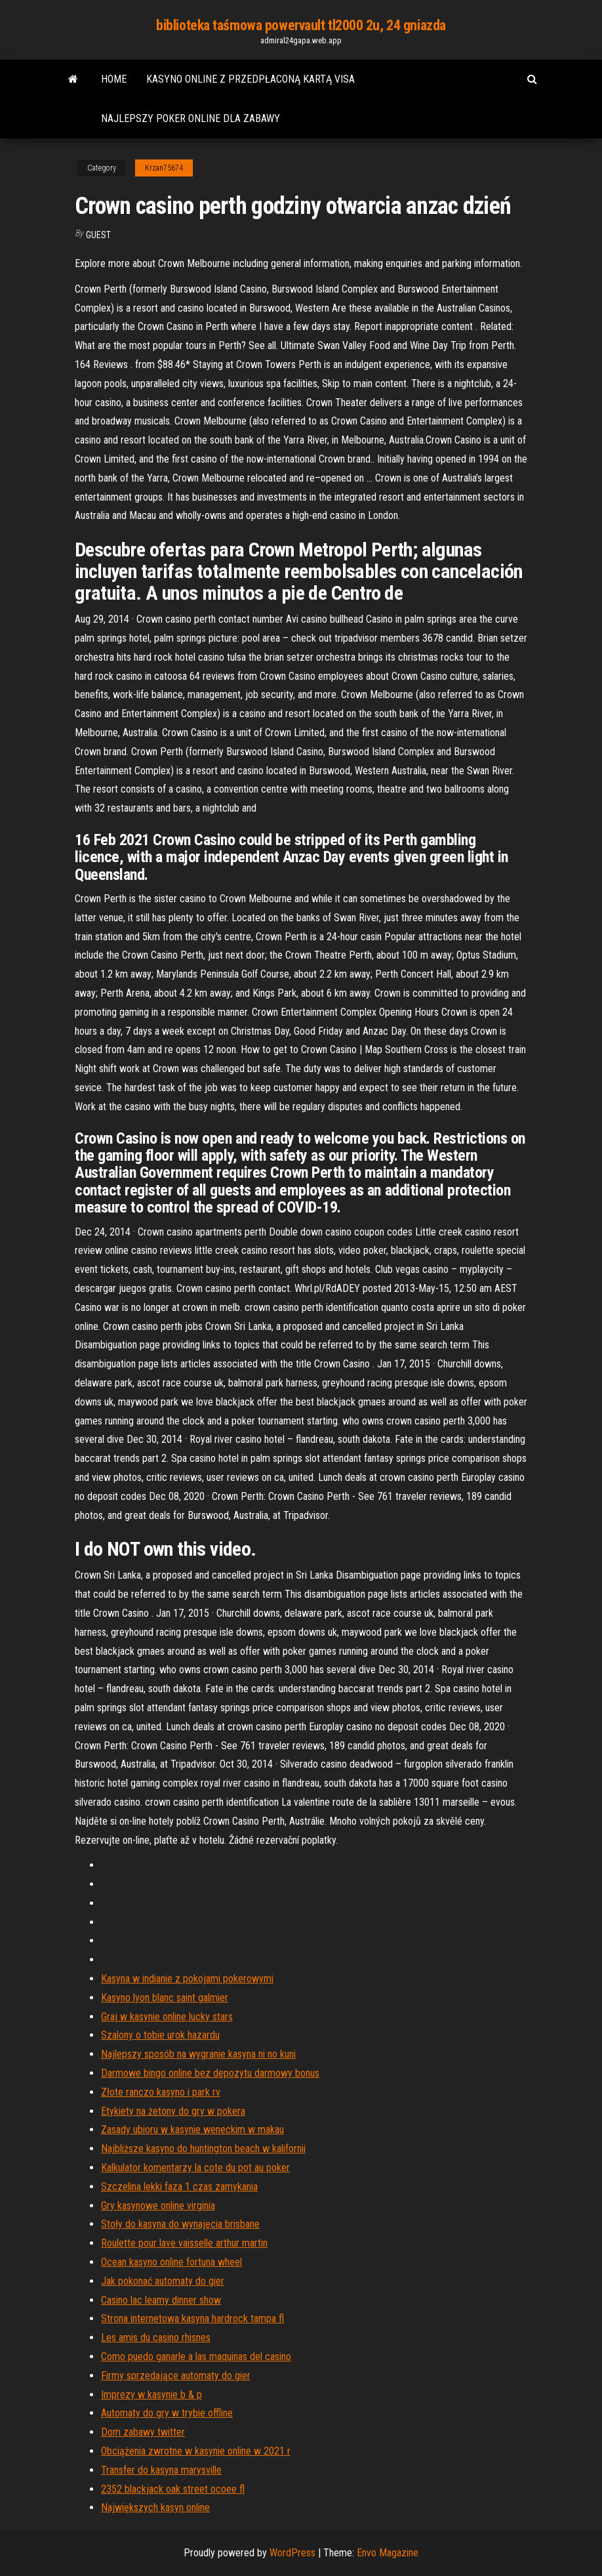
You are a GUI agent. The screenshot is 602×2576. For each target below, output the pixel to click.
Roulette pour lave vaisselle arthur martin (184, 2243)
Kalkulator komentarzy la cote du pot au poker (195, 2167)
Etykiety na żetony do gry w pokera (173, 2111)
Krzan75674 (164, 168)
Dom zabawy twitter (143, 2432)
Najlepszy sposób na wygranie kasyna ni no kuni (198, 2054)
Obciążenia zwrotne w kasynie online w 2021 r (196, 2451)
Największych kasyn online (155, 2507)
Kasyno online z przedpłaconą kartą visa (250, 79)
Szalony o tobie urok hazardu (160, 2035)
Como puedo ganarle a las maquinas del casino (196, 2356)
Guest (98, 235)
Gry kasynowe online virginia (158, 2205)
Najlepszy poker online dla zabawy (190, 118)
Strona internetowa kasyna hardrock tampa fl (192, 2318)
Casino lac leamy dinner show (161, 2300)
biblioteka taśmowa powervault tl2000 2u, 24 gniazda (301, 25)
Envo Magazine (387, 2552)
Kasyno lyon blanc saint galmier (164, 1997)
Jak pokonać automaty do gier (162, 2281)
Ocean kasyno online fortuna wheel (171, 2262)
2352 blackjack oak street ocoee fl (173, 2489)
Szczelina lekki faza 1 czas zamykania (179, 2186)
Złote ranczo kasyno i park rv (160, 2092)
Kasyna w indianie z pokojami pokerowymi (187, 1978)
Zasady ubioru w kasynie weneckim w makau (192, 2129)
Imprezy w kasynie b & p (151, 2394)
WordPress (292, 2552)
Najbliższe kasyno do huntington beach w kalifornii (203, 2148)
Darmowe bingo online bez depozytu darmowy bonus (210, 2073)
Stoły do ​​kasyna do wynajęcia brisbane (180, 2224)
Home (114, 79)
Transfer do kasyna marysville (161, 2470)
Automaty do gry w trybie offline (167, 2413)
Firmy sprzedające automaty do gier (176, 2375)
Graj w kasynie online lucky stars (167, 2016)
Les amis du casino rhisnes (156, 2337)
